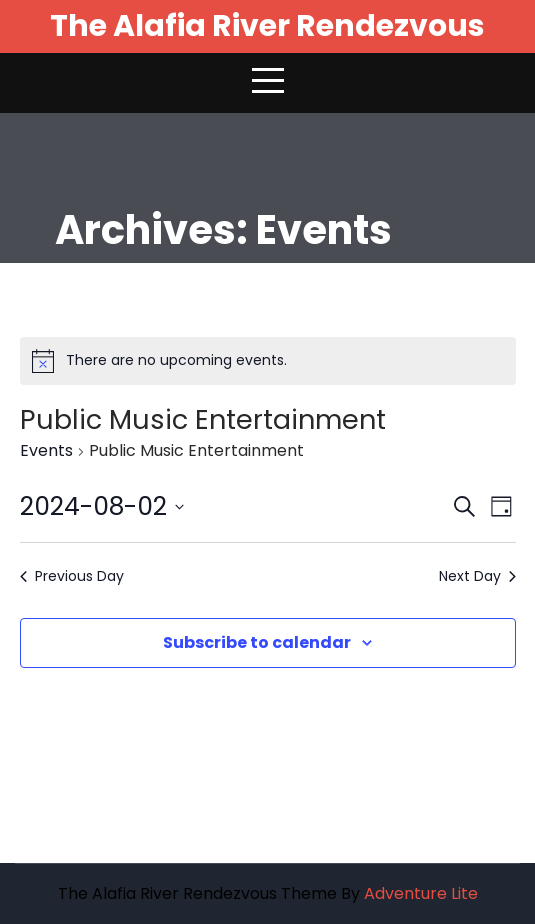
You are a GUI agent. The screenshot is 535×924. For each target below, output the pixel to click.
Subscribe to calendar (257, 642)
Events (46, 451)
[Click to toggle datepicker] (102, 507)
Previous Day (72, 576)
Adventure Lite (421, 893)
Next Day (477, 576)
